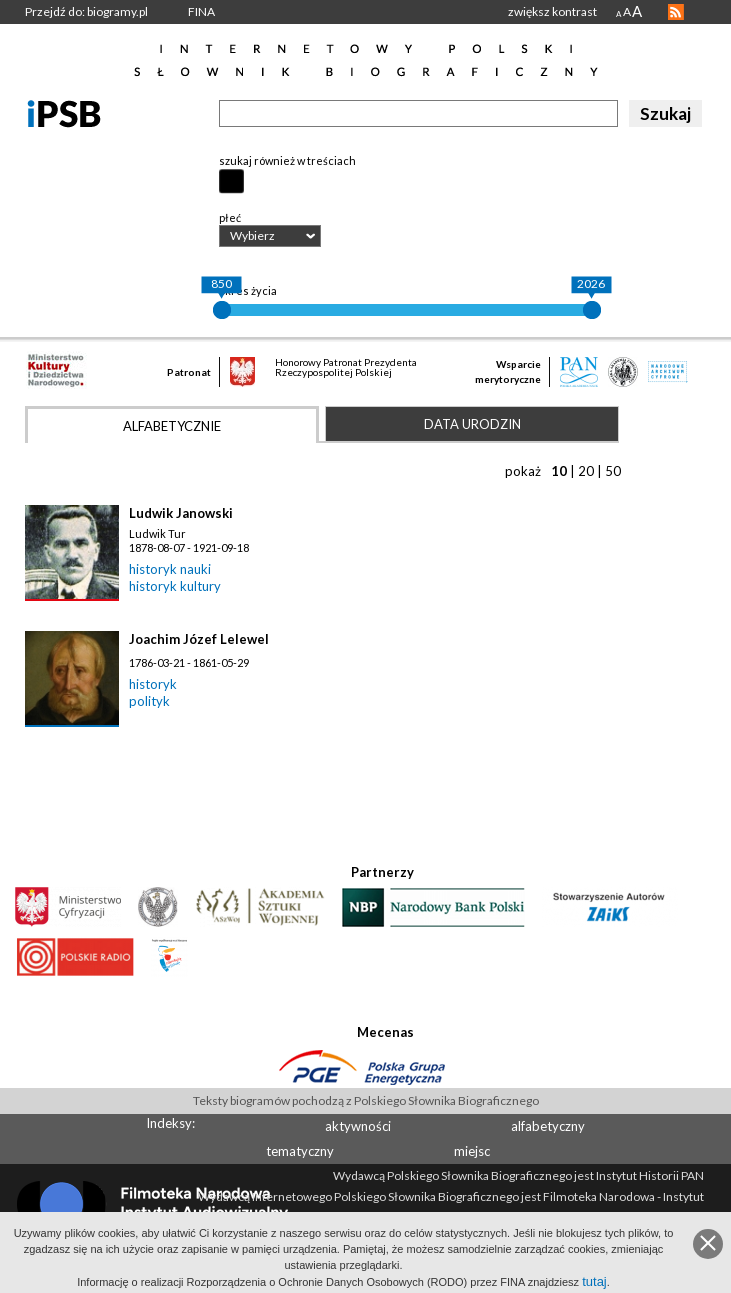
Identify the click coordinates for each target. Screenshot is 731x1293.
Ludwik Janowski (181, 513)
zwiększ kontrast (552, 11)
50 (613, 471)
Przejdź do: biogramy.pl (86, 11)
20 (586, 471)
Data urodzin (472, 424)
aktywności (358, 1126)
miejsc (472, 1151)
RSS (676, 12)
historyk (153, 684)
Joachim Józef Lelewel (199, 639)
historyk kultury (175, 586)
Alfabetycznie (172, 426)
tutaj (594, 1281)
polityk (149, 701)
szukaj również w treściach (287, 160)
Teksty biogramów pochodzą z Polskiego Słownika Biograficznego (366, 1100)
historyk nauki (170, 569)
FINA (201, 11)
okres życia (248, 290)
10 (559, 471)
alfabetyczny (548, 1126)
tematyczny (300, 1151)
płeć (230, 217)
